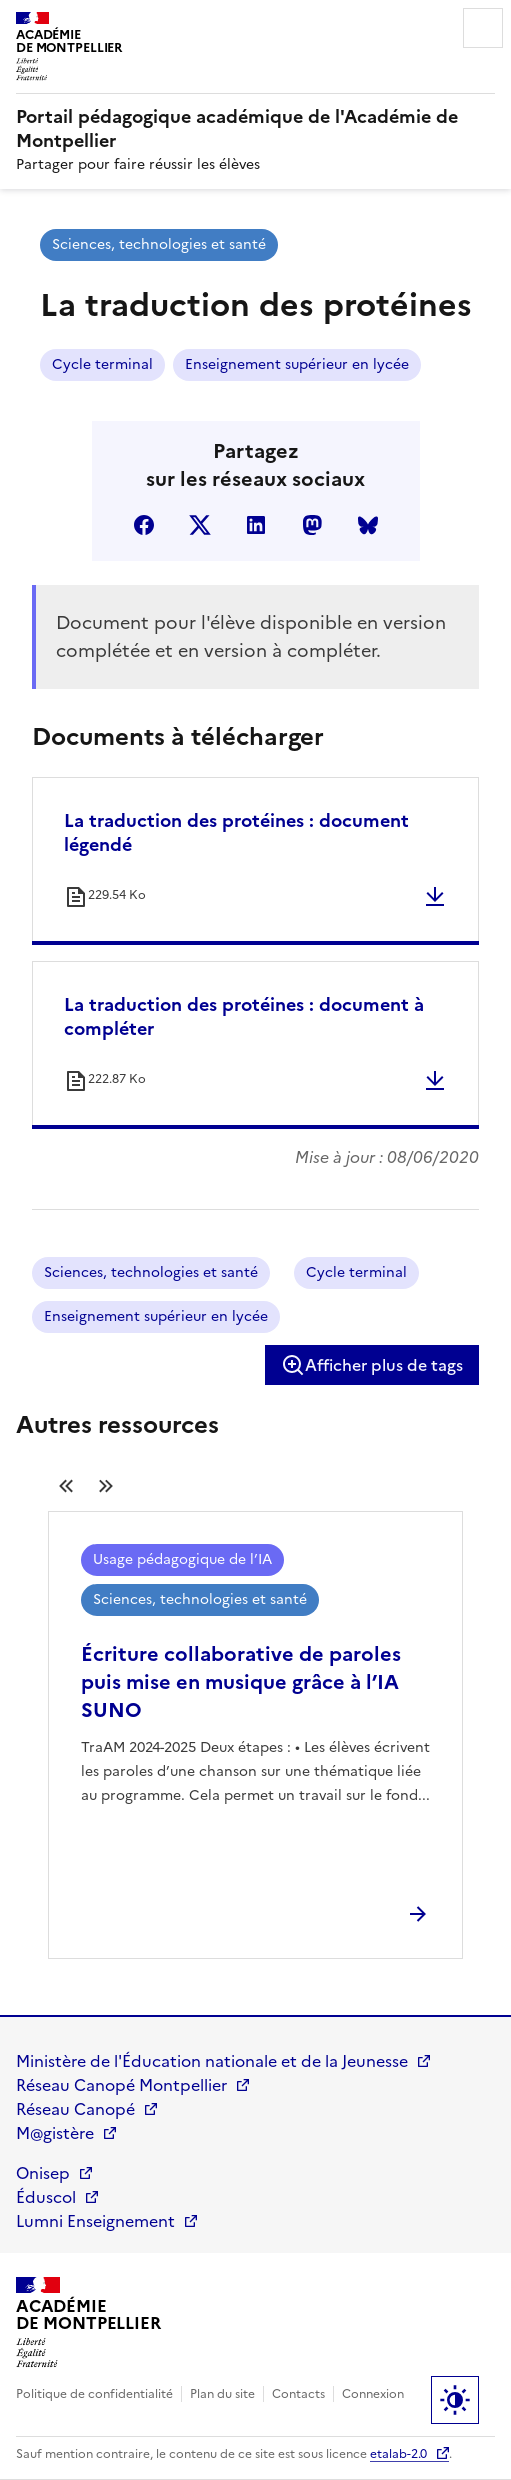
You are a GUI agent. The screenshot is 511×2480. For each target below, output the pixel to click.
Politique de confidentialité (94, 2394)
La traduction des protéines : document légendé (236, 832)
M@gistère (55, 2133)
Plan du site (222, 2394)
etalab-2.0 (398, 2454)
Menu (483, 28)
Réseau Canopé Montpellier (121, 2085)
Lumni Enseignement (95, 2221)
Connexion (373, 2394)
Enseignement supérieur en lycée (297, 364)
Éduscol (46, 2197)
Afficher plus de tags (372, 1365)
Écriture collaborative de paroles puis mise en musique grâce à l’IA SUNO (241, 1682)
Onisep (43, 2173)
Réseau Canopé (75, 2109)
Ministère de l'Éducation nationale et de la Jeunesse (212, 2061)
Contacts (298, 2394)
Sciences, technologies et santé (159, 244)
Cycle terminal (102, 364)
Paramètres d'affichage (455, 2400)
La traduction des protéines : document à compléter (244, 1016)
